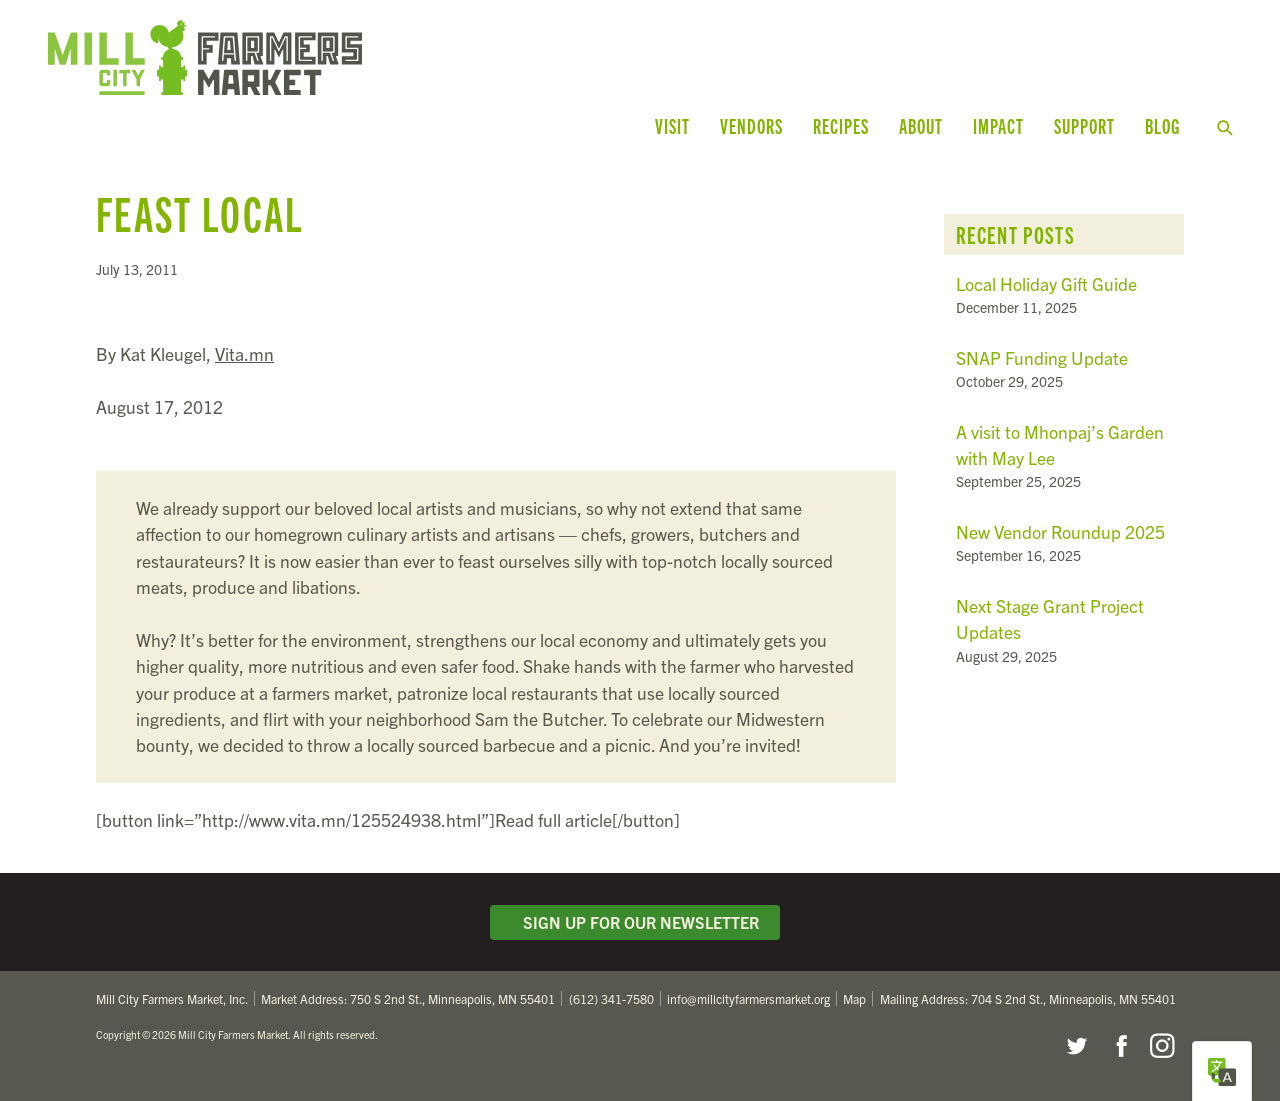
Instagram (1162, 1046)
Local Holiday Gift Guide (1046, 283)
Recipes (841, 125)
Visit (672, 125)
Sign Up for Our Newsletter (635, 922)
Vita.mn (244, 353)
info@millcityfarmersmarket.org (748, 998)
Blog (1162, 125)
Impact (998, 125)
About (921, 125)
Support (1084, 125)
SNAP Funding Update (1042, 357)
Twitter (1076, 1046)
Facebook (1119, 1046)
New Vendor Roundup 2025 (1060, 531)
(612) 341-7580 (611, 998)
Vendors (751, 125)
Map (854, 998)
